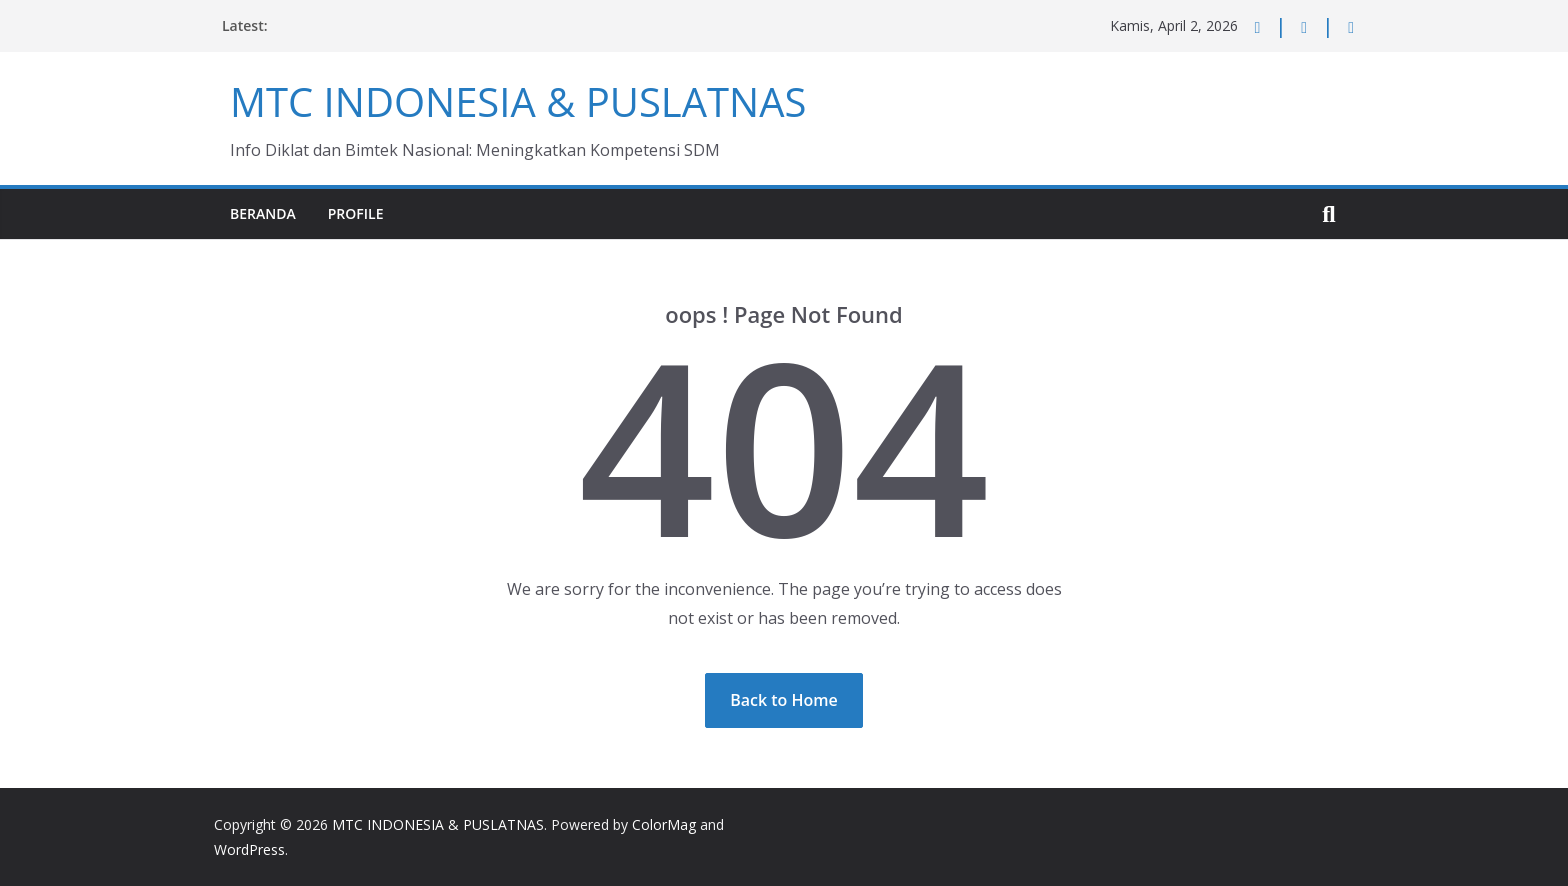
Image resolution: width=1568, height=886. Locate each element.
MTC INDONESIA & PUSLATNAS (518, 101)
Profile (356, 213)
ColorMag (664, 824)
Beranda (263, 213)
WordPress (249, 849)
